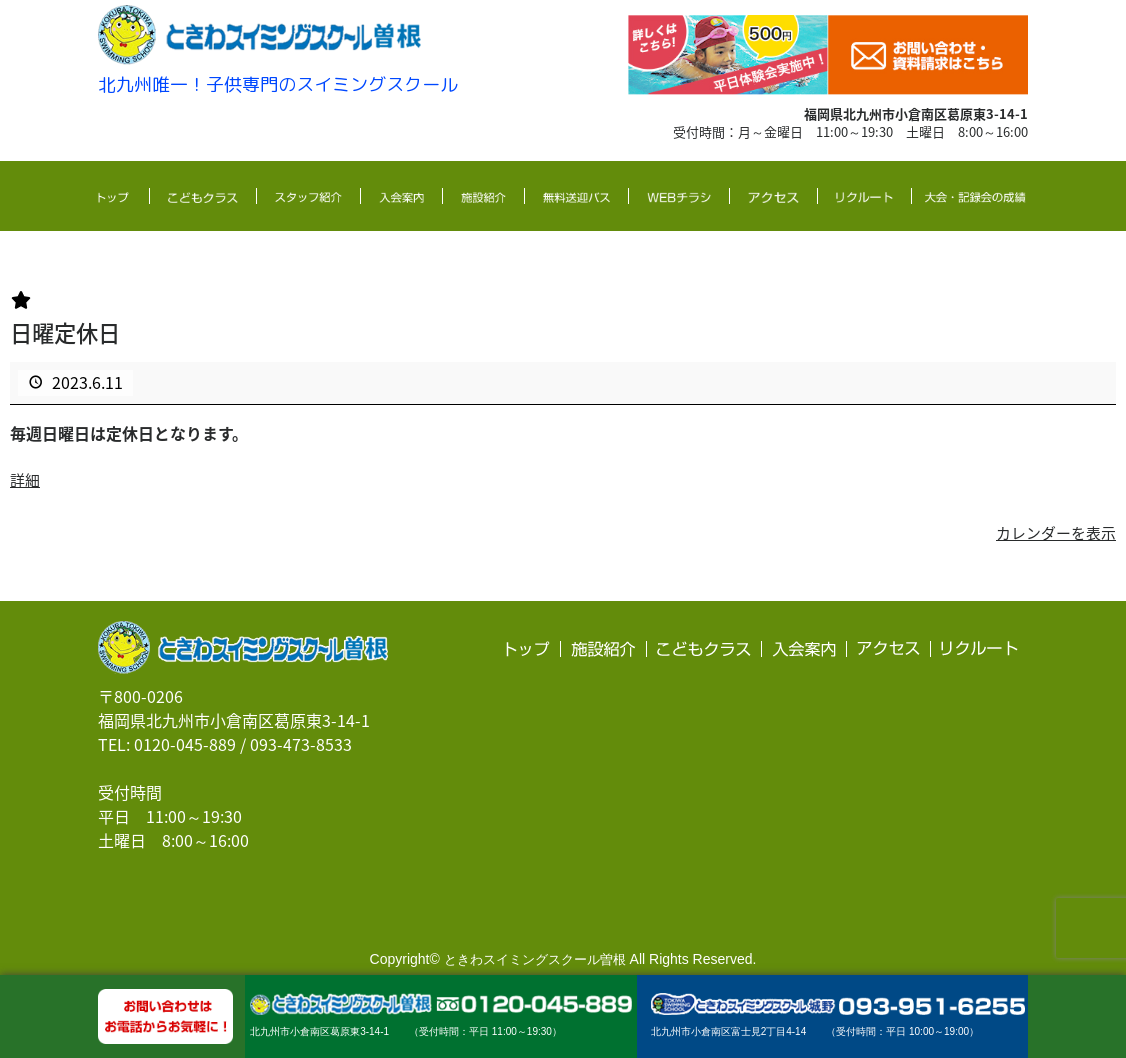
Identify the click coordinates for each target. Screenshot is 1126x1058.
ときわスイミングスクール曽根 (535, 959)
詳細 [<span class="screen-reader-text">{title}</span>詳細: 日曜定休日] (26, 478)
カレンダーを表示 (1052, 532)
